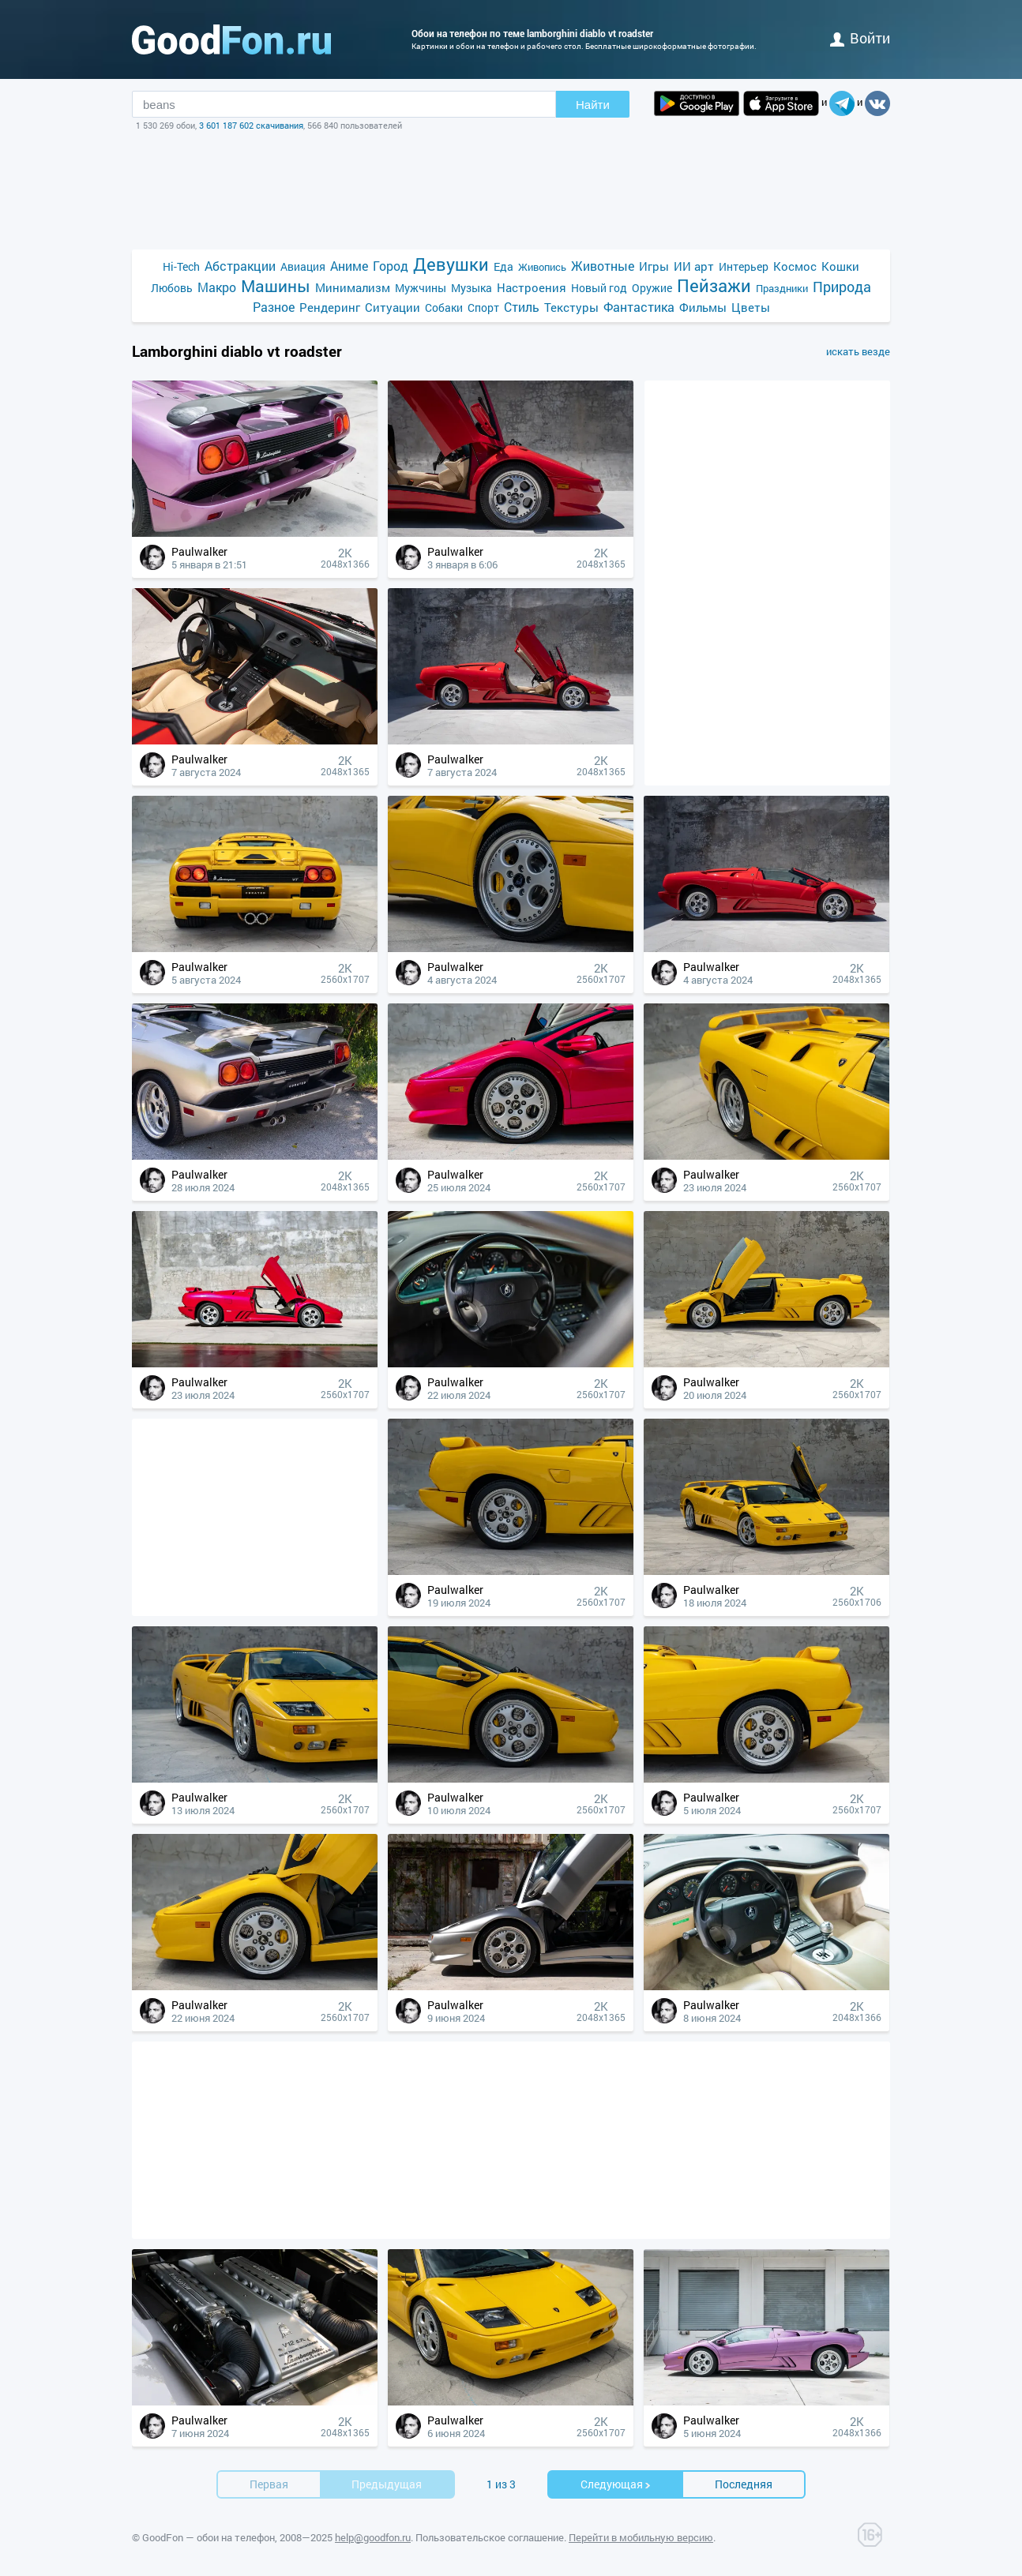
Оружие (652, 287)
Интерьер (743, 266)
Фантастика (638, 306)
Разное (274, 306)
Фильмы (703, 307)
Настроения (531, 287)
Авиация (302, 266)
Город (390, 265)
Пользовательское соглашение (489, 2537)
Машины (275, 286)
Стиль (521, 306)
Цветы (750, 307)
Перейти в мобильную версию (641, 2537)
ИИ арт (694, 266)
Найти (593, 104)
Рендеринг (329, 307)
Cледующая (616, 2484)
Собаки (444, 307)
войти (860, 37)
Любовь (172, 287)
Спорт (483, 307)
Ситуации (392, 307)
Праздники (782, 288)
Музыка (471, 287)
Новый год (599, 287)
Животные (602, 265)
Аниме (349, 265)
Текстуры (571, 307)
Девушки (451, 264)
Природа (842, 287)
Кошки (840, 266)
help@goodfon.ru (373, 2537)
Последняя (743, 2484)
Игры (654, 266)
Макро (216, 287)
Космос (795, 266)
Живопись (542, 267)
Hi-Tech (181, 266)
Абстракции (240, 265)
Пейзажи (714, 285)
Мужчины (420, 287)
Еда (503, 266)
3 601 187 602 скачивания (251, 125)
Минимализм (352, 287)
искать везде (858, 351)
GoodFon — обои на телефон (208, 2537)
